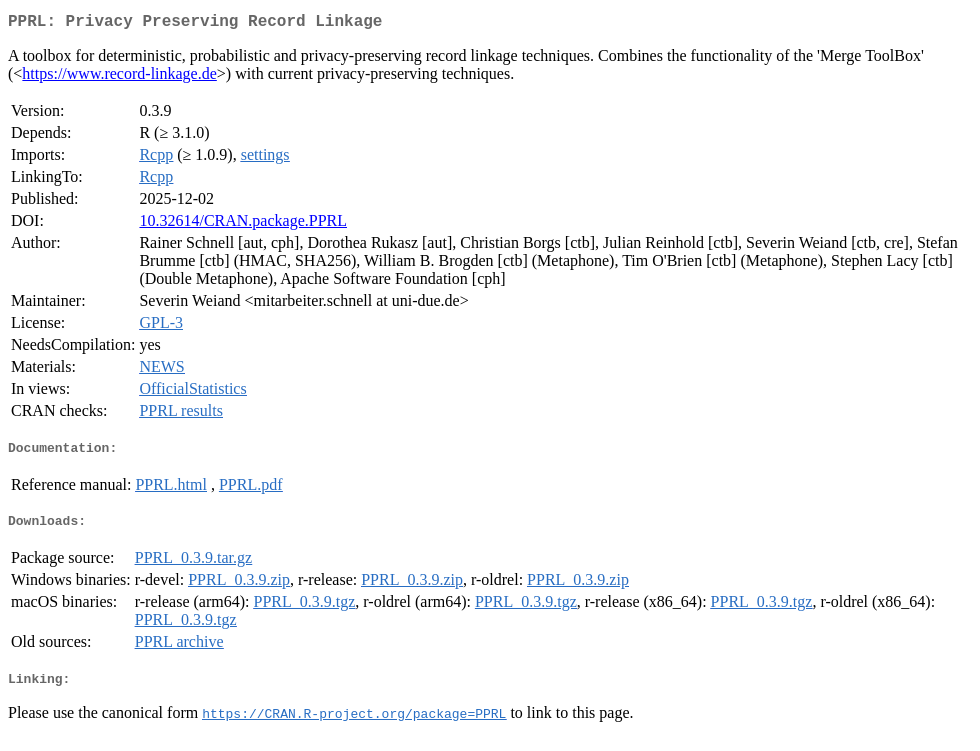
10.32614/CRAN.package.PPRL (243, 224)
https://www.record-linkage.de (119, 77)
